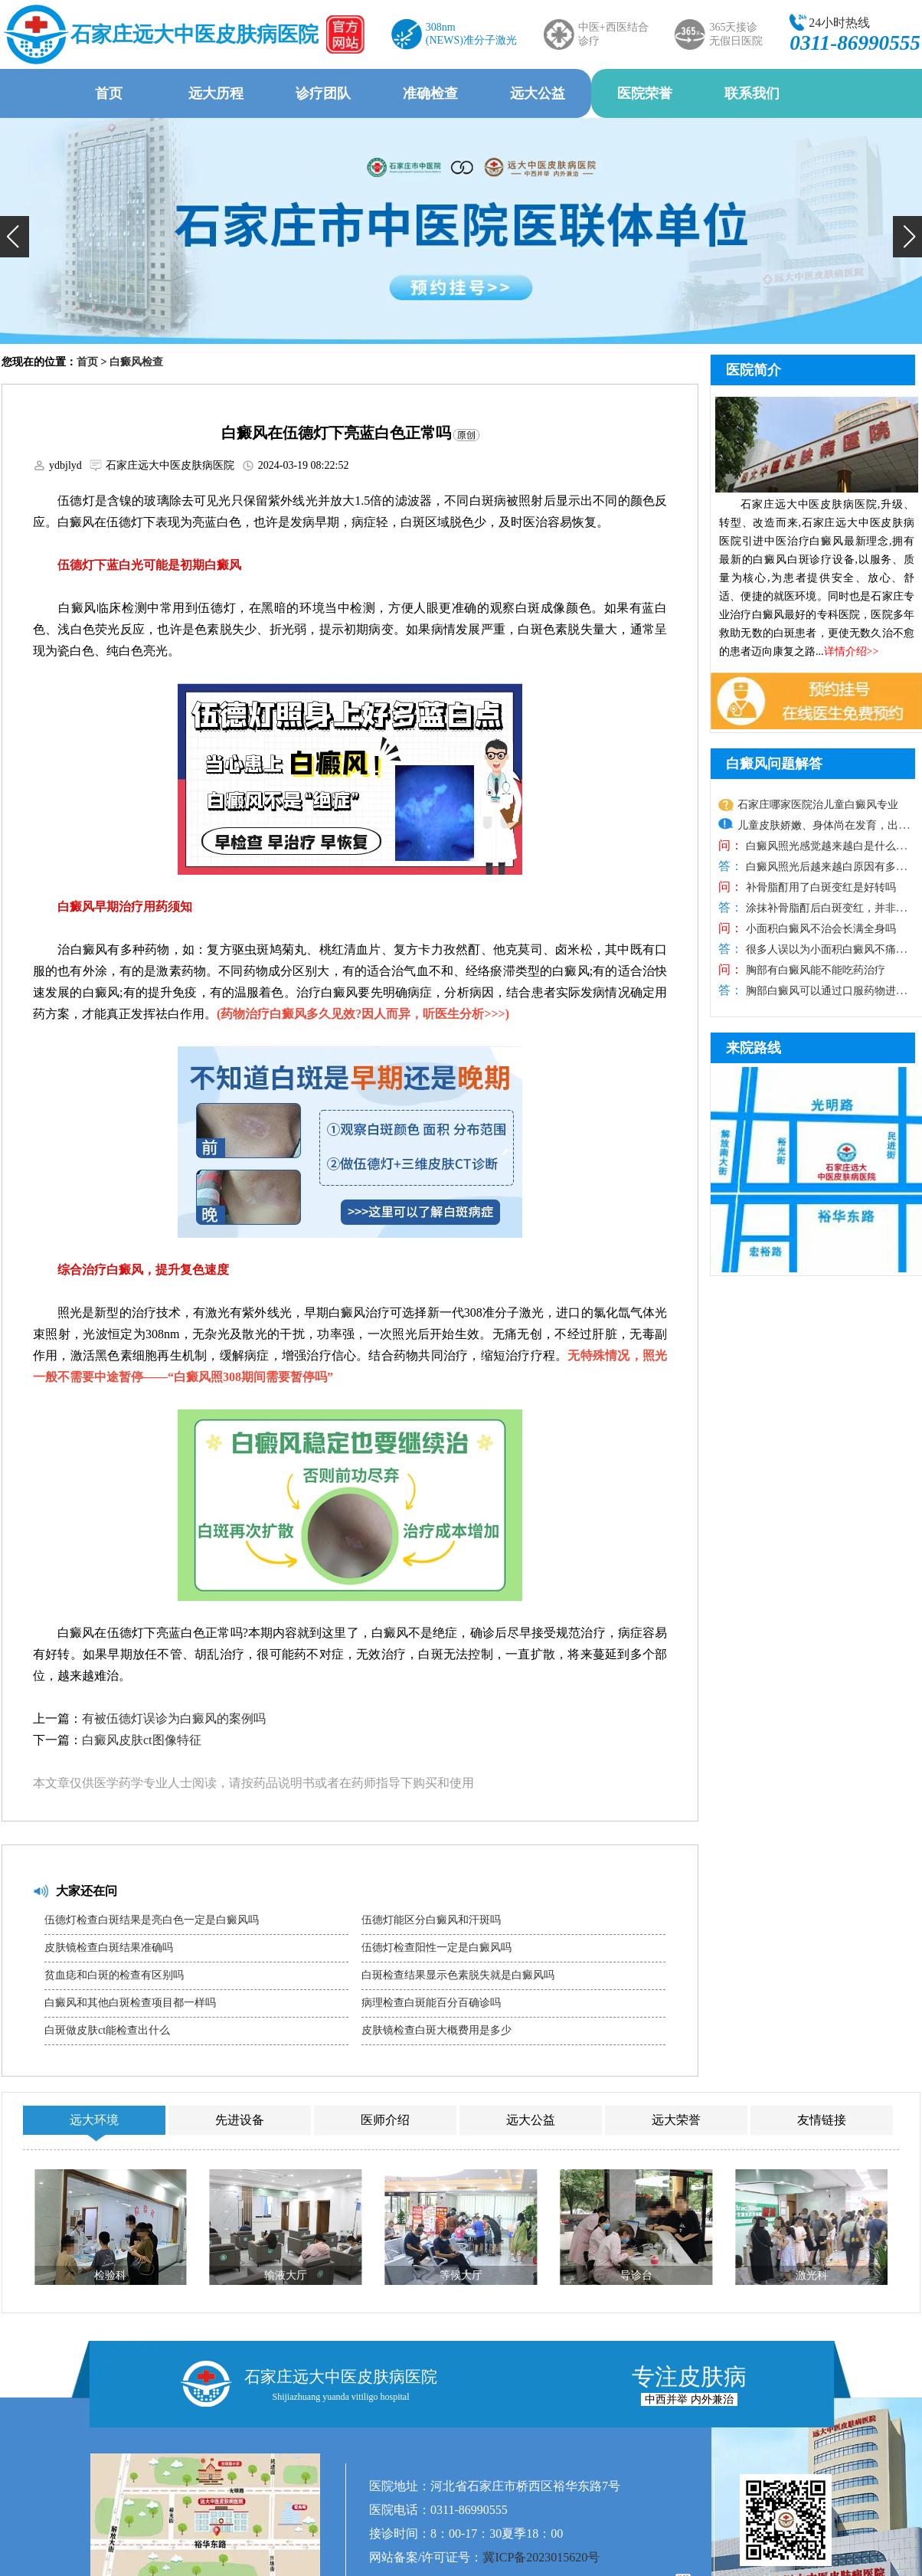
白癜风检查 (136, 362)
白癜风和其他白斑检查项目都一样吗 (130, 2002)
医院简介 (753, 370)
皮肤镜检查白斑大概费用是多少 (436, 2030)
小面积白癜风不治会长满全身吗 (819, 928)
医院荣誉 (644, 93)
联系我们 (752, 93)
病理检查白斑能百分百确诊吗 (431, 2002)
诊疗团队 (323, 93)
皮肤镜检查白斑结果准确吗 (108, 1947)
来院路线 (753, 1048)
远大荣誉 (676, 2119)
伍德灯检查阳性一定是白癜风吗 (436, 1947)
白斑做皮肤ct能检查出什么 (107, 2030)
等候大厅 (461, 2275)
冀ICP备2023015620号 (541, 2557)
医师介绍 (385, 2119)
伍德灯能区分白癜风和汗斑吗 (431, 1920)
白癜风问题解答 (774, 763)
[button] (14, 236)
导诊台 (636, 2275)
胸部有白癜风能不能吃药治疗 (814, 970)
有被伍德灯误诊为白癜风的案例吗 (174, 1718)
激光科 (812, 2275)
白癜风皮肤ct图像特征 (141, 1739)
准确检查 (430, 93)
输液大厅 (285, 2275)
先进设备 (239, 2119)
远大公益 (537, 93)
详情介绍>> (851, 651)
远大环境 (94, 2119)
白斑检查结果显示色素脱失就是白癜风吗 (457, 1975)
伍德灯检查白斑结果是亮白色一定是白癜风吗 (151, 1920)
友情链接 (821, 2119)
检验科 (110, 2275)
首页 (109, 93)
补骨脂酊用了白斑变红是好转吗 (819, 887)
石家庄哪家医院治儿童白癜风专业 (817, 804)
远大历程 (216, 93)
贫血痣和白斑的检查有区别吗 (114, 1975)
